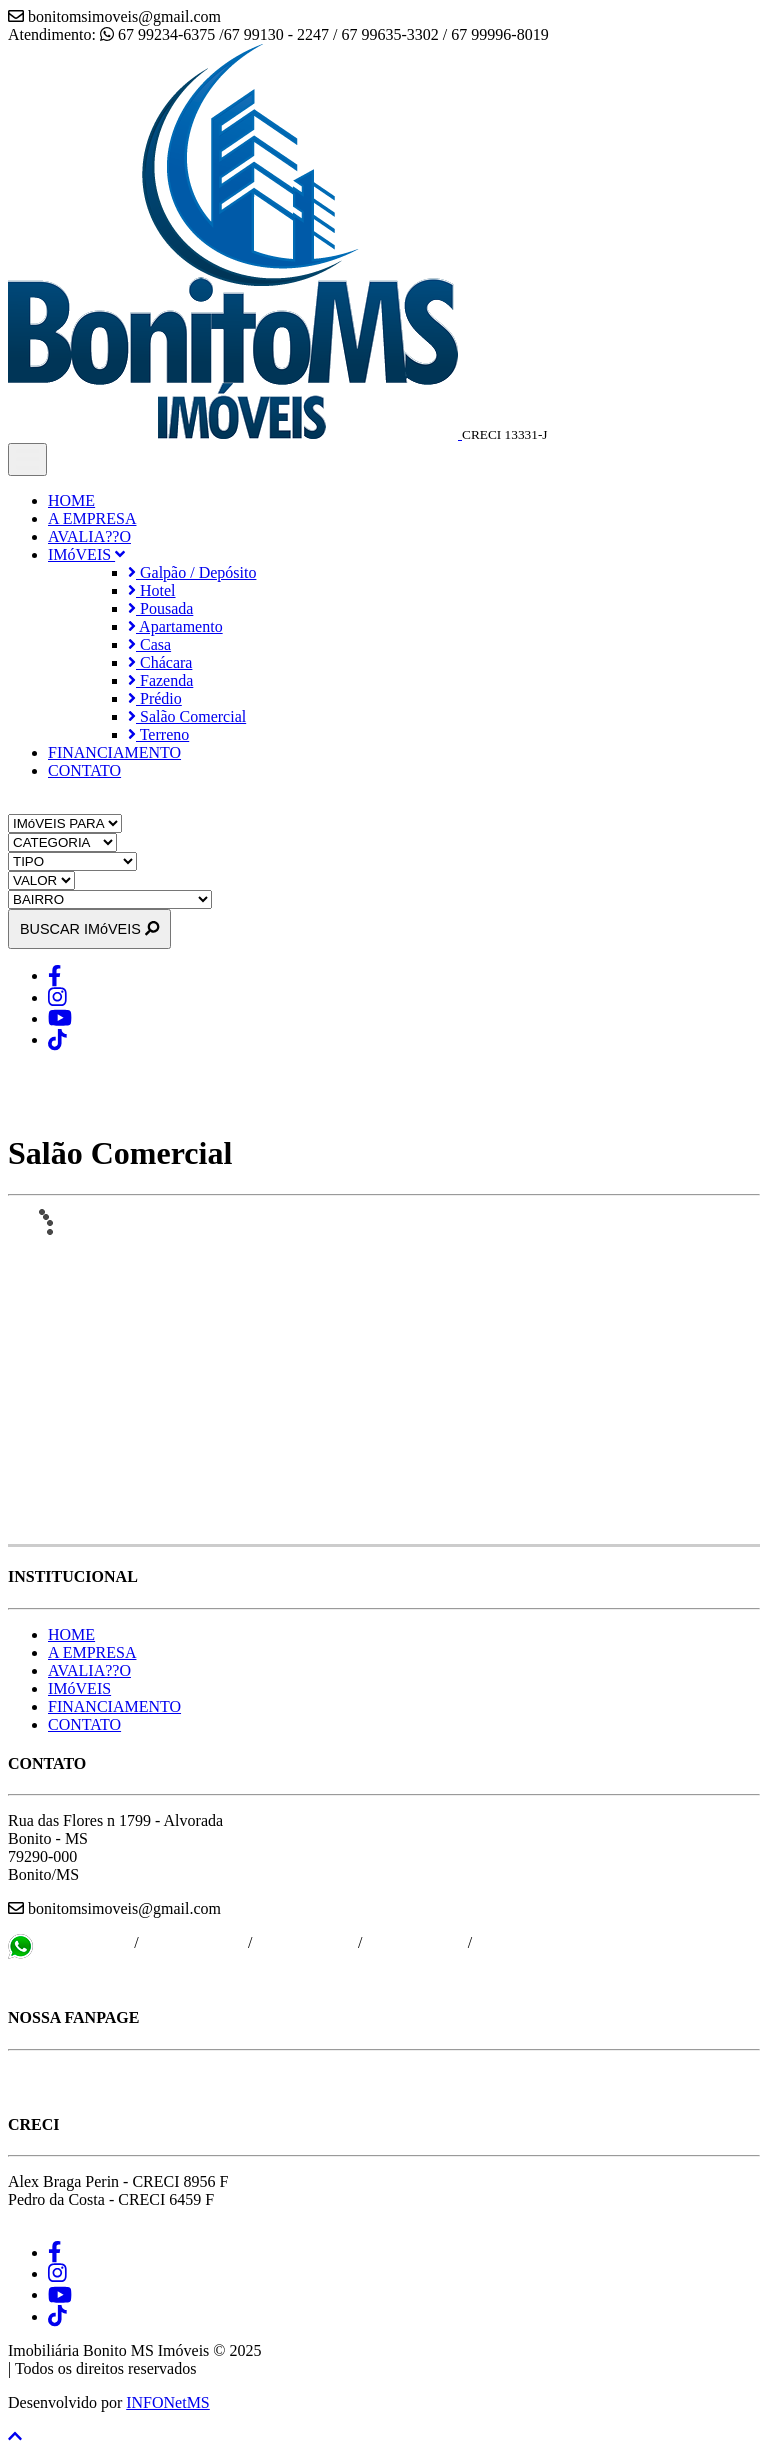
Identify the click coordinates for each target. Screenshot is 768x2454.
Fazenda (160, 680)
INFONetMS (168, 2402)
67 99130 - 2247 (193, 1942)
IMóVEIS (86, 554)
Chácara (160, 662)
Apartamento (175, 626)
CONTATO (84, 770)
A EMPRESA (92, 518)
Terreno (158, 734)
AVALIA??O (89, 536)
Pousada (160, 608)
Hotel (152, 590)
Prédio (155, 698)
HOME (71, 500)
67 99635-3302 (305, 1942)
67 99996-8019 (412, 1942)
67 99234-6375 (83, 1942)
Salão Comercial (187, 716)
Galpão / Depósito (192, 572)
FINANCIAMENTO (114, 752)
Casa (149, 644)
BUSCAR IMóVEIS (89, 929)
